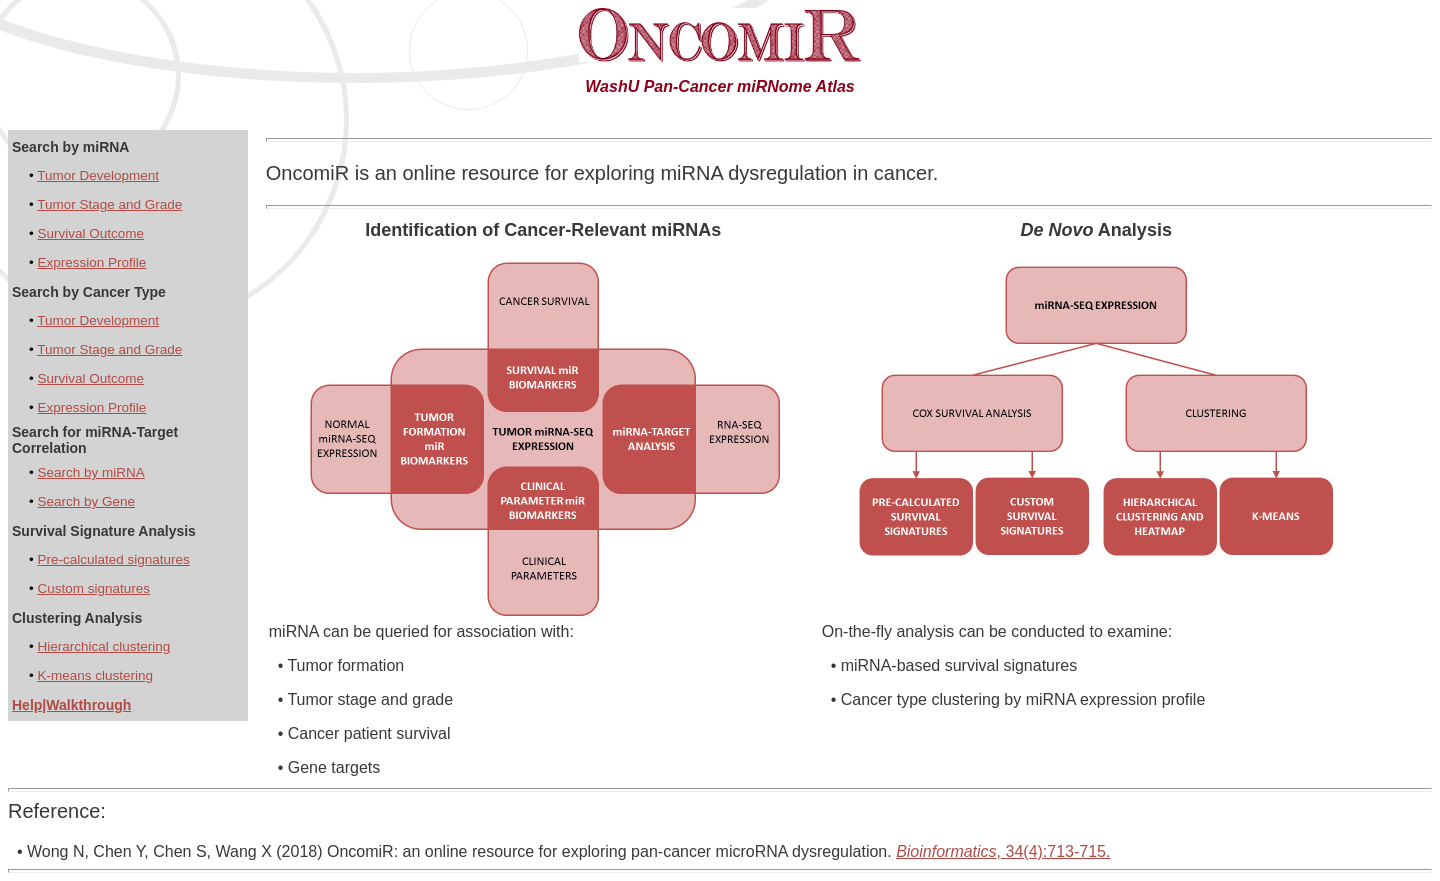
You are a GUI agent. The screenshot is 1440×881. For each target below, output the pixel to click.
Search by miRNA (90, 472)
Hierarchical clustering (103, 646)
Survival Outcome (90, 233)
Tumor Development (98, 175)
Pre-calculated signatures (113, 559)
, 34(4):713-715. (1003, 851)
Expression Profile (91, 262)
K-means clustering (95, 675)
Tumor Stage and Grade (109, 204)
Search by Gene (86, 501)
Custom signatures (93, 588)
